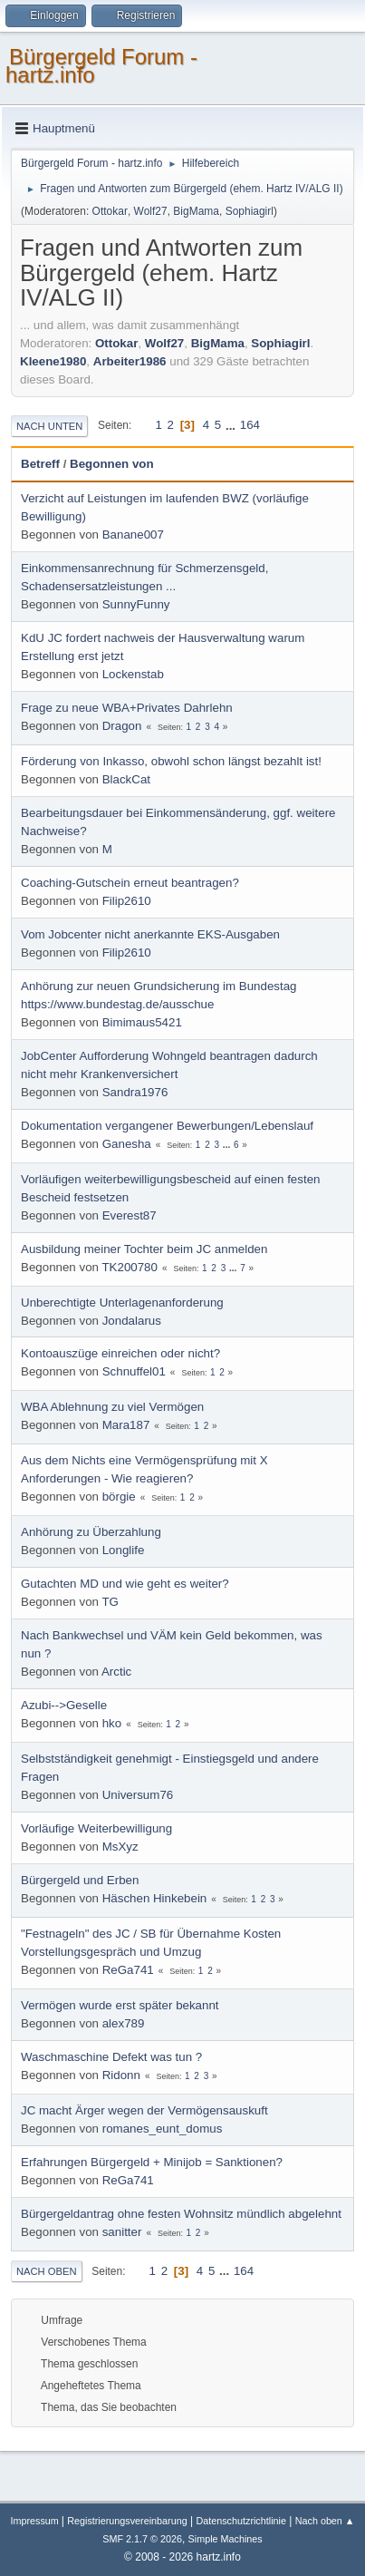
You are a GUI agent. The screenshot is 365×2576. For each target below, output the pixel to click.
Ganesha (126, 1144)
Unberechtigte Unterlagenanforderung (122, 1302)
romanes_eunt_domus (162, 2128)
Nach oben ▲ (325, 2520)
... (232, 425)
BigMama (196, 211)
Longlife (123, 1550)
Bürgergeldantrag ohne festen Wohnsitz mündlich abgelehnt (181, 2214)
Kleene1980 (53, 361)
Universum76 (138, 1795)
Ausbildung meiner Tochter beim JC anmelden (144, 1249)
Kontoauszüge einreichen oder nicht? (120, 1353)
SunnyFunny (136, 604)
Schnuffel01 (134, 1371)
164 (250, 425)
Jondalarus (131, 1320)
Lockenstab (133, 674)
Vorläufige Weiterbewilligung (96, 1828)
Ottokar (110, 211)
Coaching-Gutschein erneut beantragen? (130, 882)
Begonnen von (112, 464)
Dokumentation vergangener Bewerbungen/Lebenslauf (167, 1125)
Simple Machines (225, 2538)
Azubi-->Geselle (64, 1705)
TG (110, 1602)
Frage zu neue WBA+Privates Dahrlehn (127, 707)
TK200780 (129, 1267)
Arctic (116, 1671)
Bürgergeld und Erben (80, 1880)
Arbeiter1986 (130, 361)
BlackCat (126, 779)
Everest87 (129, 1215)
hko (112, 1723)
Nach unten (49, 426)
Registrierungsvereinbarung (127, 2520)
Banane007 (133, 534)
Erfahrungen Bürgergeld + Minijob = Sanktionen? (152, 2162)
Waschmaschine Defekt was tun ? (111, 2057)
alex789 (123, 2023)
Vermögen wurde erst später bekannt (120, 2005)
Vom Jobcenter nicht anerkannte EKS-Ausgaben (150, 934)
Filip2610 (126, 901)
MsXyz (120, 1846)
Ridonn (121, 2075)
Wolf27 (151, 211)
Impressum (35, 2520)
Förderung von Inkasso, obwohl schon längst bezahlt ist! (171, 761)
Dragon (122, 726)
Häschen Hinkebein (154, 1898)
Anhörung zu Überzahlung (91, 1532)
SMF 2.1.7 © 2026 (142, 2538)
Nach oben (46, 2271)
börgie (119, 1496)
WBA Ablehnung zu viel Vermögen (112, 1407)
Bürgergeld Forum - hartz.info (101, 65)
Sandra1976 (135, 1092)
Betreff (40, 464)
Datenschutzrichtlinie (240, 2520)
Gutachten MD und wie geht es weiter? (125, 1583)
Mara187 (126, 1425)
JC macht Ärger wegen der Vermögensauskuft (144, 2110)
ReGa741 (128, 1970)
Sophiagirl (250, 211)
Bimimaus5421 (142, 1022)
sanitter (122, 2232)
